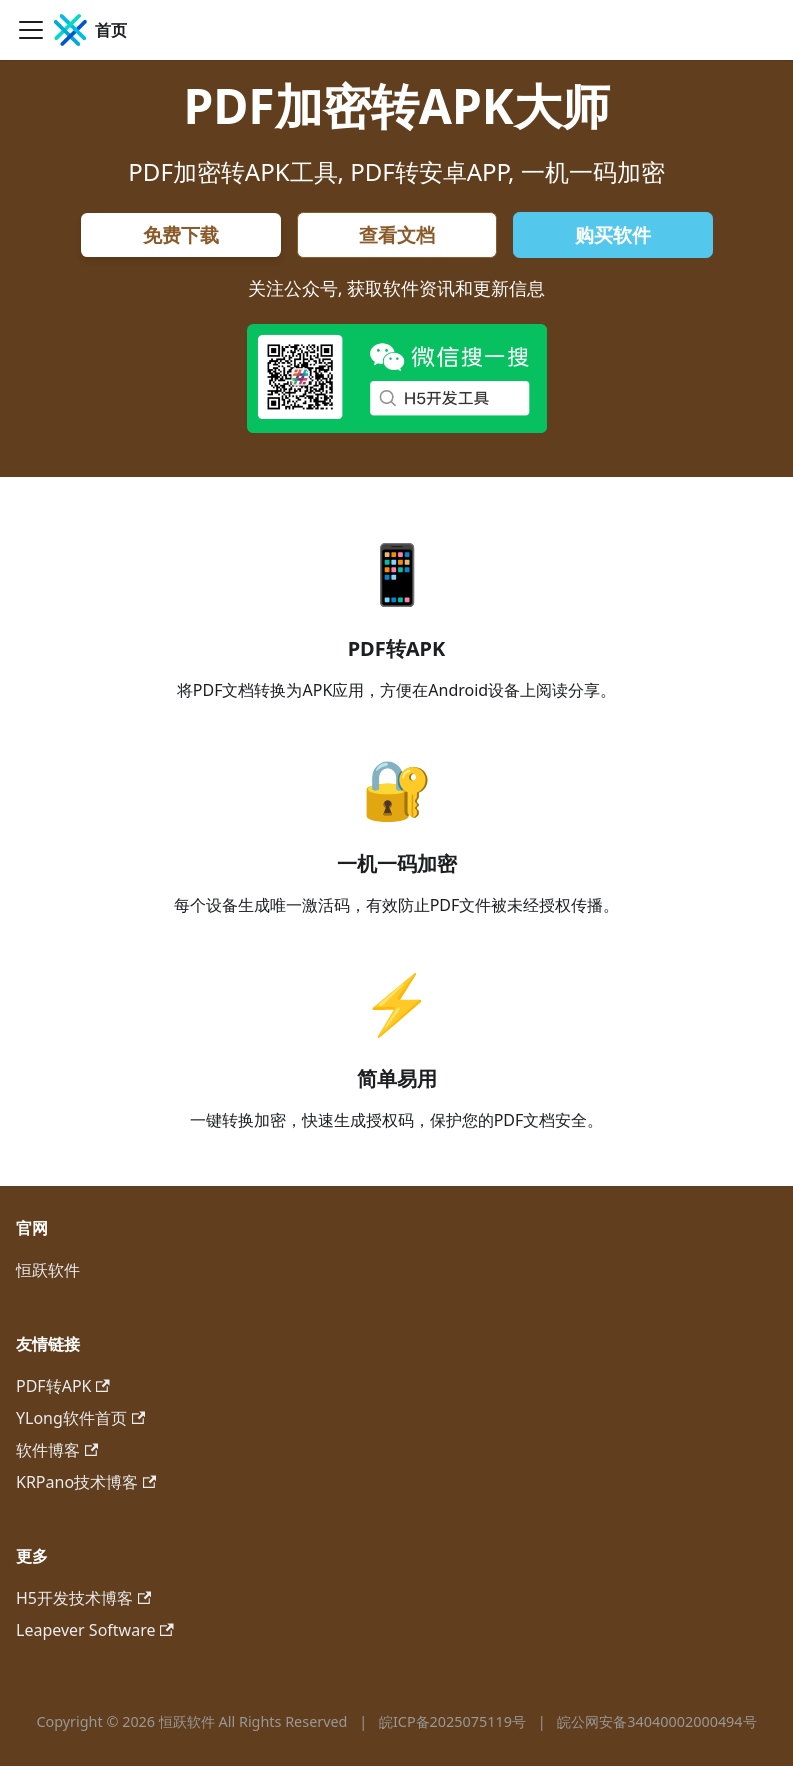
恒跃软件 (48, 1270)
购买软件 (613, 235)
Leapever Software (95, 1630)
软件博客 (57, 1450)
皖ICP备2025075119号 (454, 1721)
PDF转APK (63, 1386)
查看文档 (397, 235)
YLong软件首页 (80, 1418)
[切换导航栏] (31, 30)
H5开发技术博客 (83, 1598)
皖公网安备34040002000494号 (656, 1721)
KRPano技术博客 (86, 1482)
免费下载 (181, 235)
